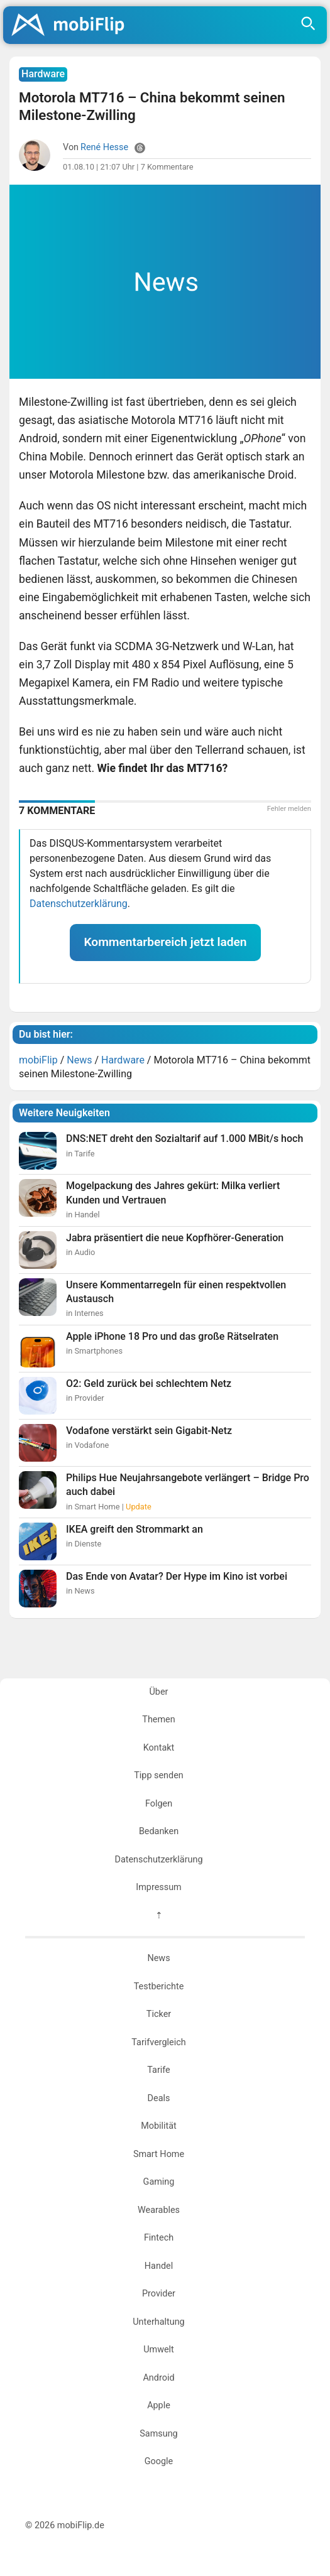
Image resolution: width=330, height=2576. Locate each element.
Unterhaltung (158, 2322)
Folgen (158, 1803)
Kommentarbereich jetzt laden (165, 942)
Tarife (158, 2070)
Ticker (158, 2014)
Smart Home (158, 2154)
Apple (158, 2405)
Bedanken (159, 1831)
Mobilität (159, 2126)
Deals (159, 2098)
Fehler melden (289, 809)
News (158, 1958)
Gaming (159, 2182)
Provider (158, 2293)
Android (158, 2377)
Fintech (158, 2237)
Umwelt (158, 2349)
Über (159, 1692)
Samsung (158, 2433)
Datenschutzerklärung (79, 904)
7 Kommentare (167, 166)
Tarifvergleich (158, 2042)
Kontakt (159, 1747)
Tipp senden (159, 1775)
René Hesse (104, 147)
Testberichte (159, 1986)
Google (159, 2461)
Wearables (159, 2210)
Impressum (158, 1887)
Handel (159, 2266)
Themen (158, 1719)
